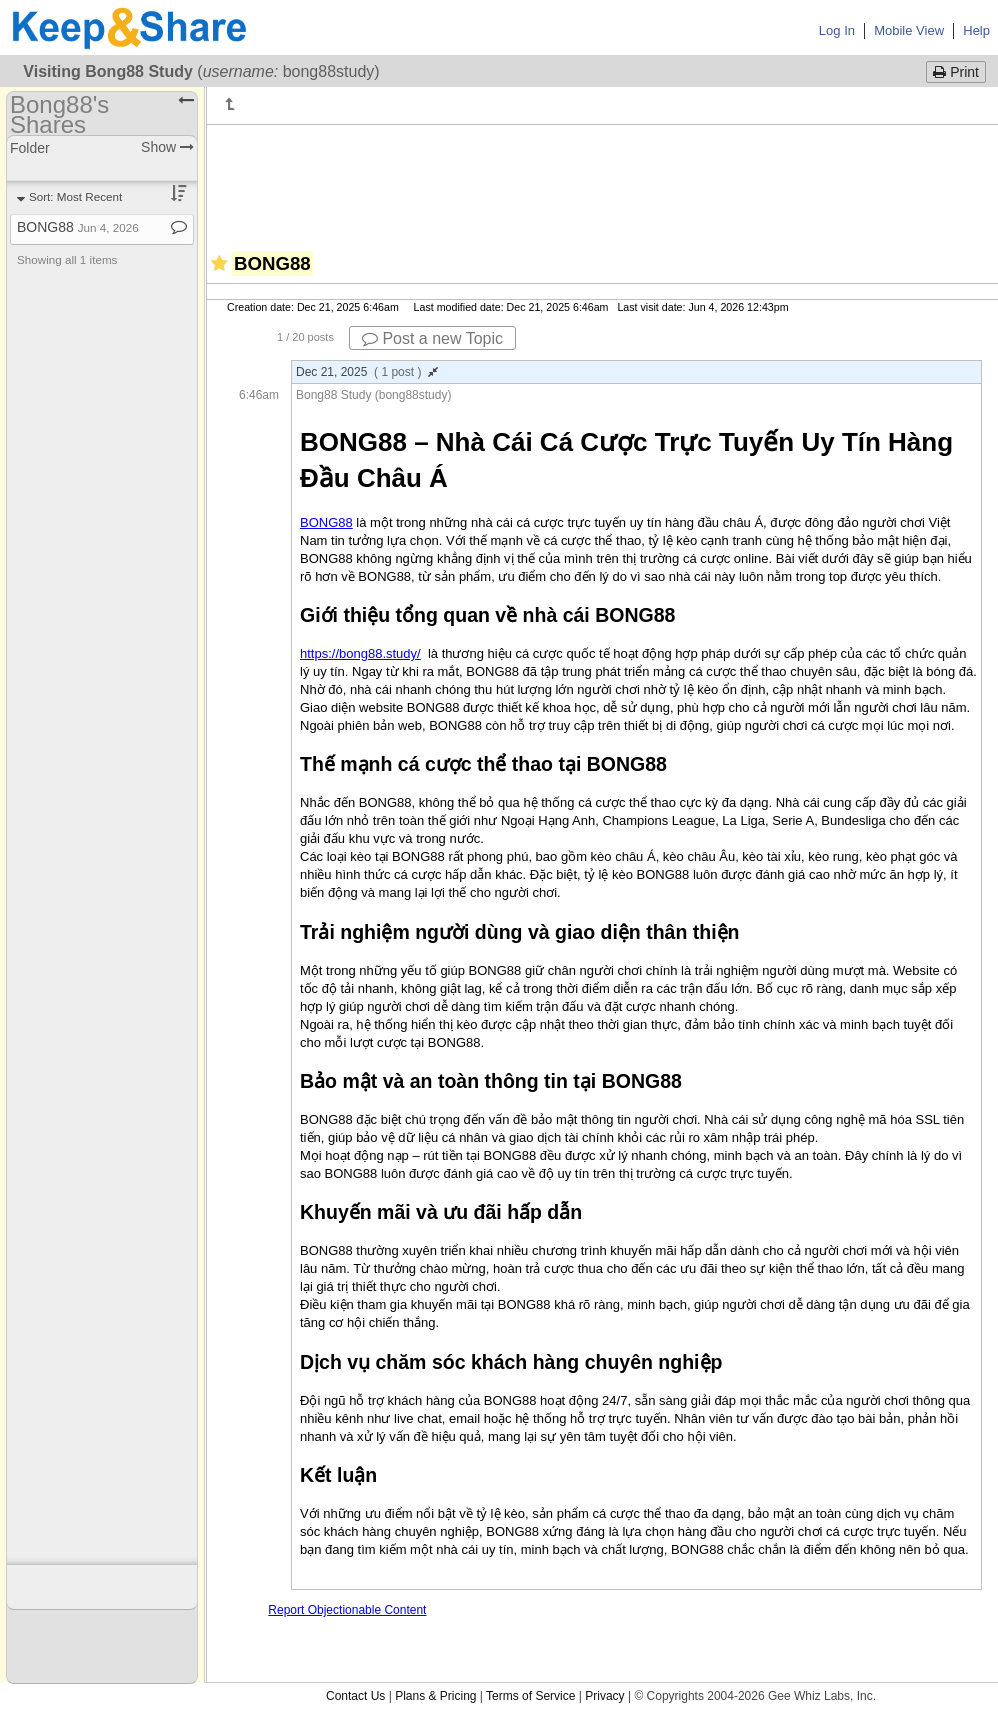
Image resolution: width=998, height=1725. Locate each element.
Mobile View (909, 30)
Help (976, 30)
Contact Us (355, 1696)
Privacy (604, 1696)
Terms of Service (530, 1696)
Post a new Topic (432, 338)
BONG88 (78, 227)
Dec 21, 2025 (367, 372)
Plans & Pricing (435, 1696)
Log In (837, 30)
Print (956, 72)
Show (167, 147)
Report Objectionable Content (347, 1610)
